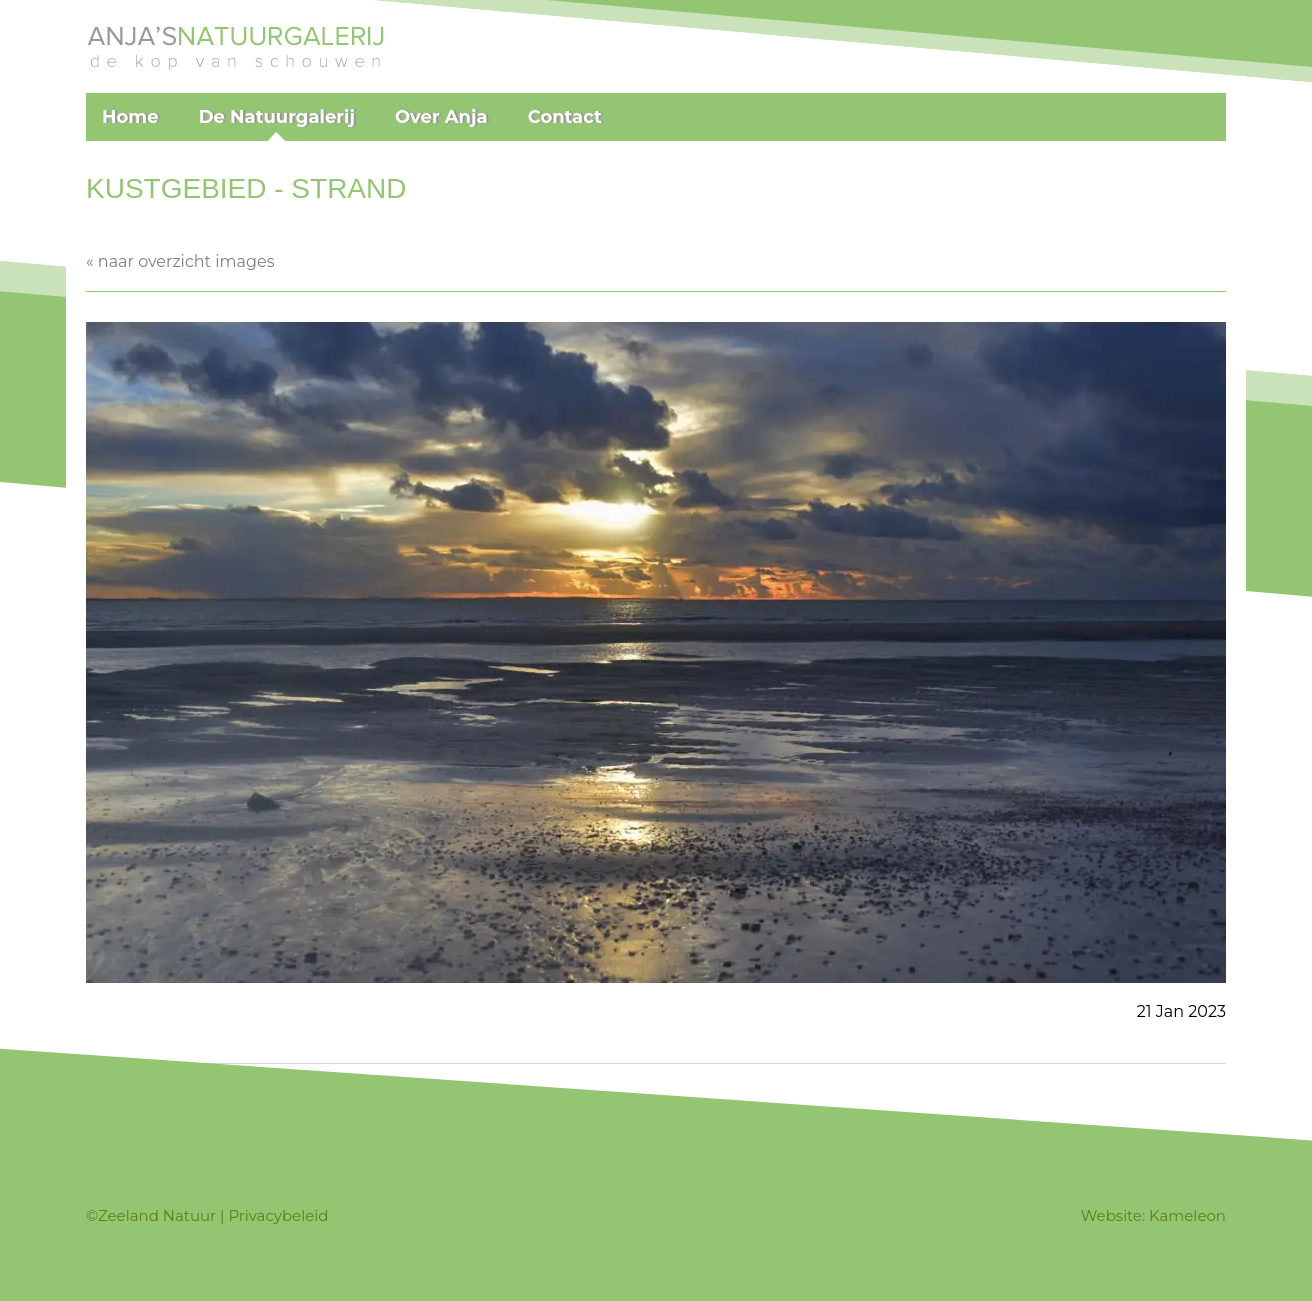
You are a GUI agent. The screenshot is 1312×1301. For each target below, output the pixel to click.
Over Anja (441, 117)
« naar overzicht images (180, 261)
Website (1111, 1215)
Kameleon (1187, 1215)
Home (130, 117)
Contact (565, 117)
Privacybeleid (278, 1215)
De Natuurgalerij (277, 117)
